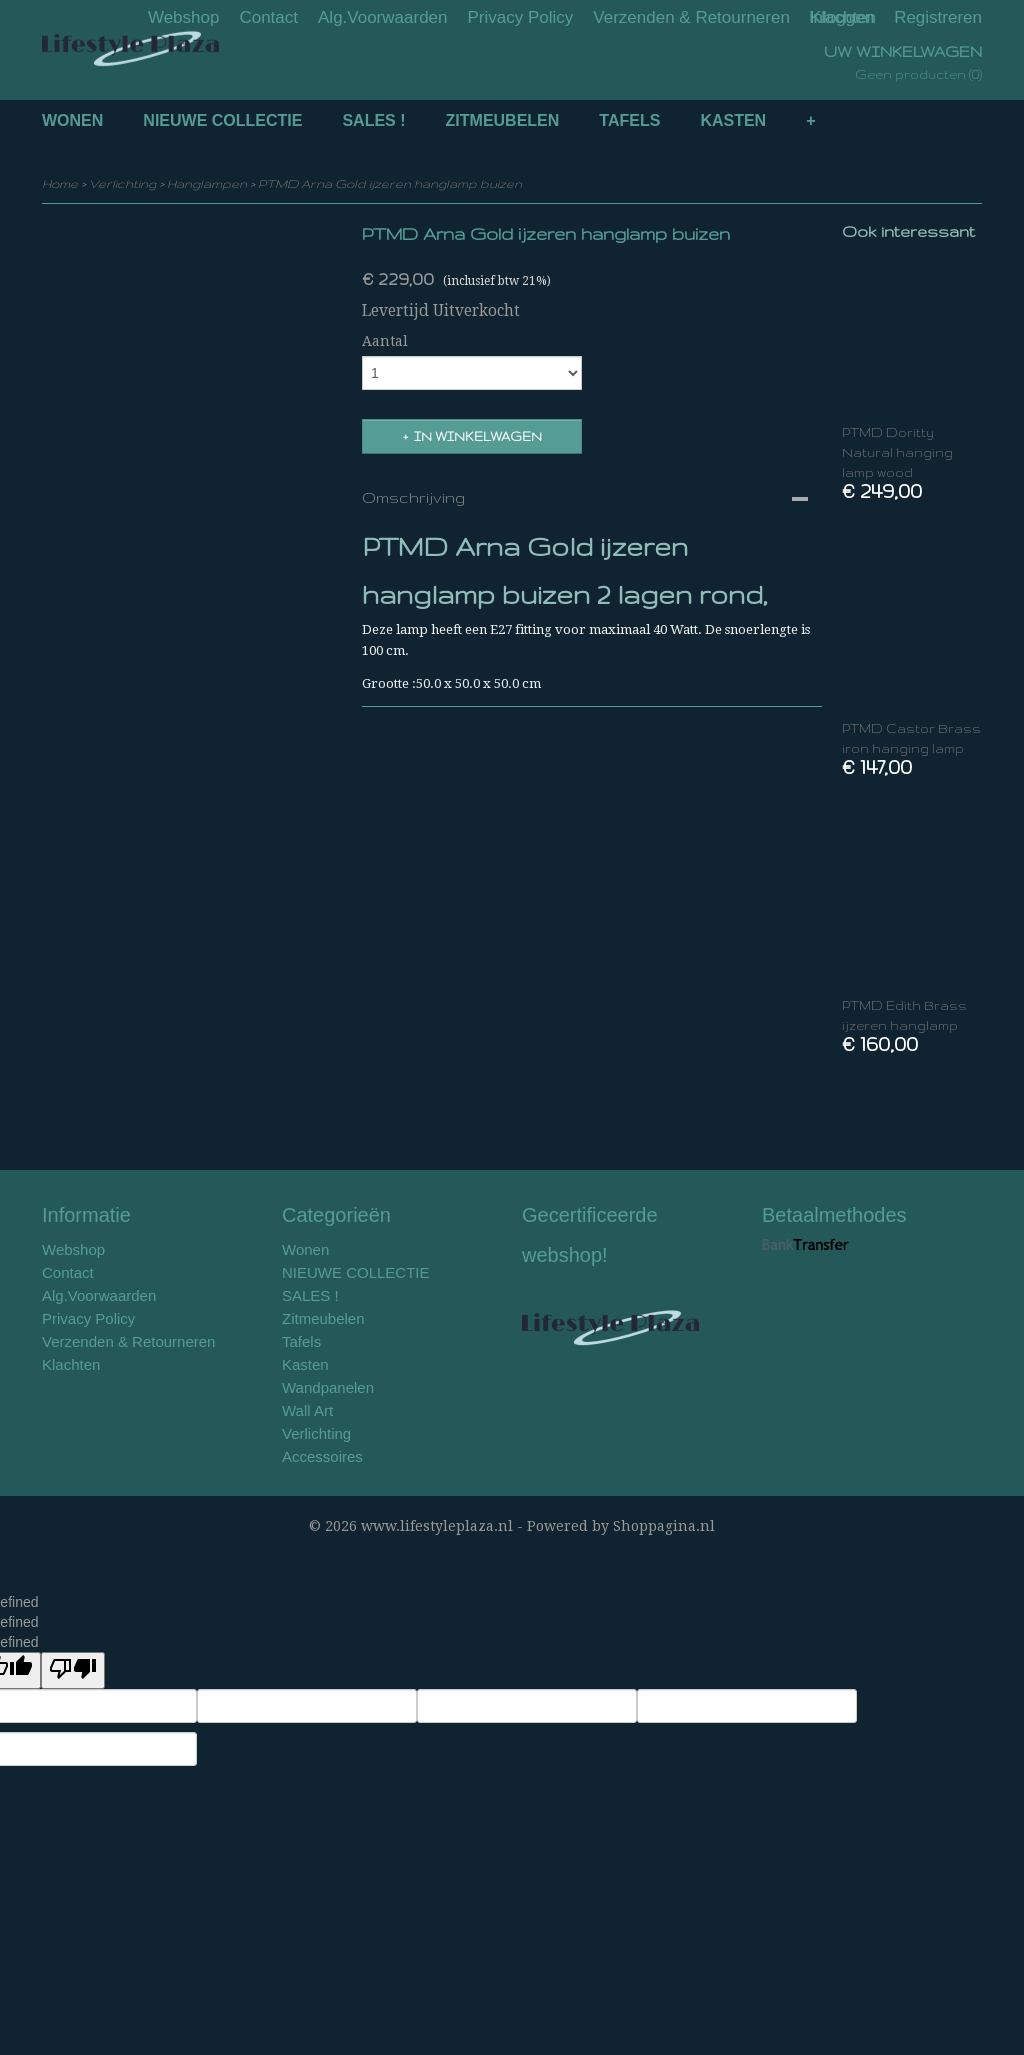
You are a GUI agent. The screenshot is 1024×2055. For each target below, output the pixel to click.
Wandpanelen (328, 1387)
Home (60, 183)
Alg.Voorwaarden (382, 17)
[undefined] (73, 1670)
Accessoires (322, 1456)
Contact (268, 17)
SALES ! (373, 120)
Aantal (385, 341)
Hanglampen (207, 183)
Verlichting (122, 183)
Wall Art (307, 1410)
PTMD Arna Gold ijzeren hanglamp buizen (390, 183)
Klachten (71, 1364)
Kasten (733, 120)
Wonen (72, 120)
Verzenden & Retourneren (691, 17)
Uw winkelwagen (903, 51)
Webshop (184, 17)
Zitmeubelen (503, 120)
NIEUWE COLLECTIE (222, 120)
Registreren (938, 17)
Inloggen (841, 17)
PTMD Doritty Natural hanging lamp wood (897, 452)
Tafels (629, 120)
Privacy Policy (521, 17)
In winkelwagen (478, 436)
